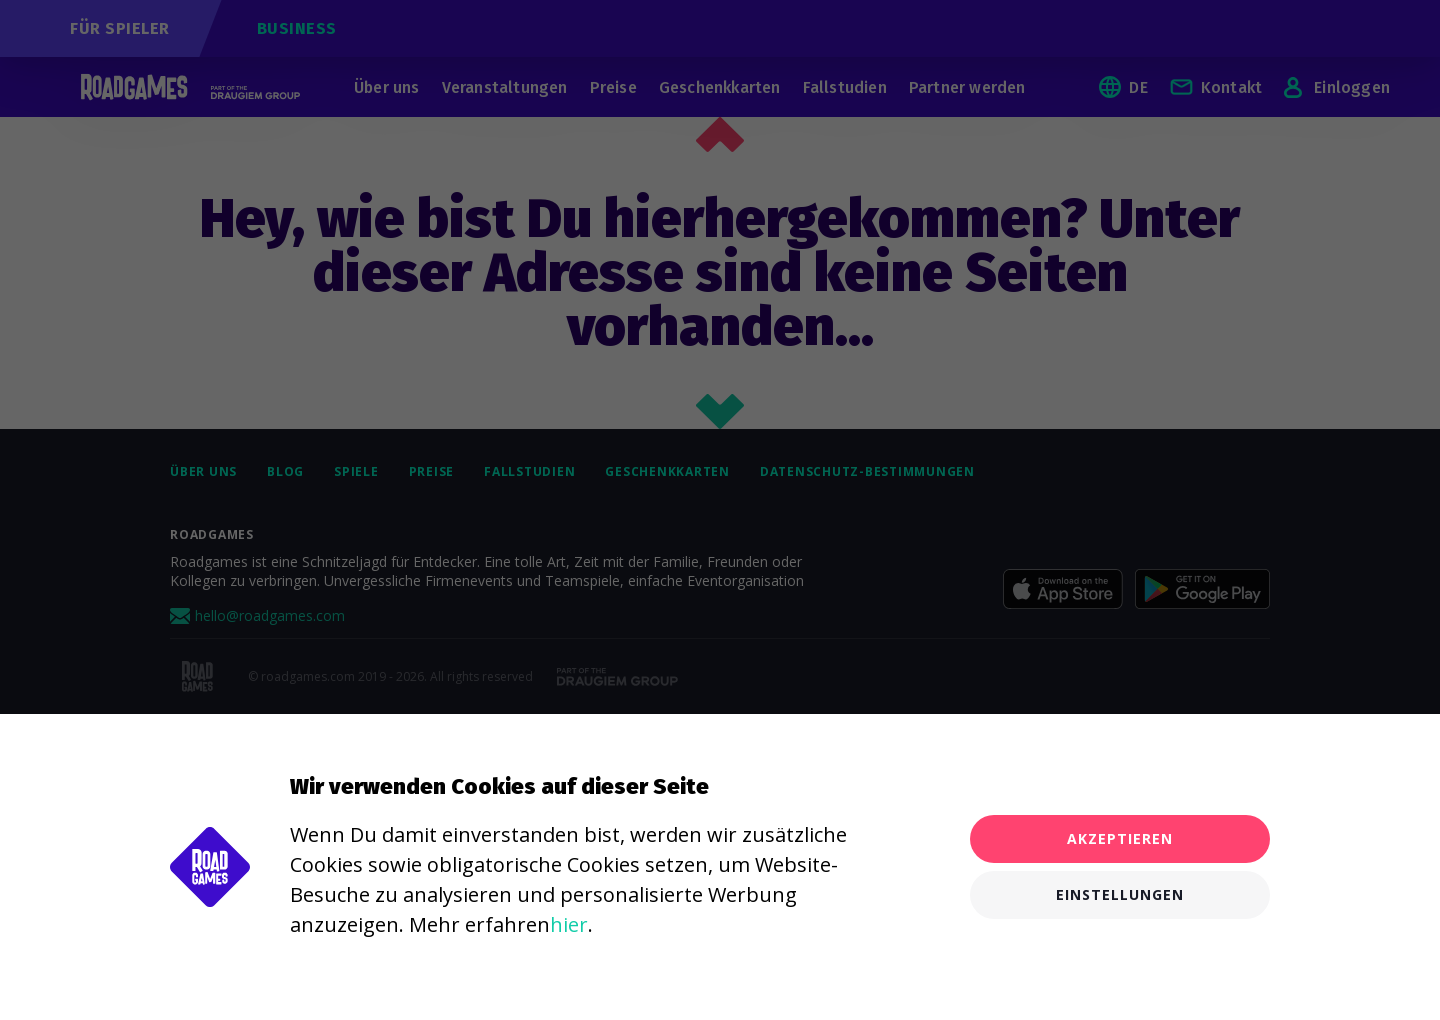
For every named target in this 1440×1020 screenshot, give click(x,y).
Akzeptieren (1120, 838)
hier (569, 924)
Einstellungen (1120, 894)
